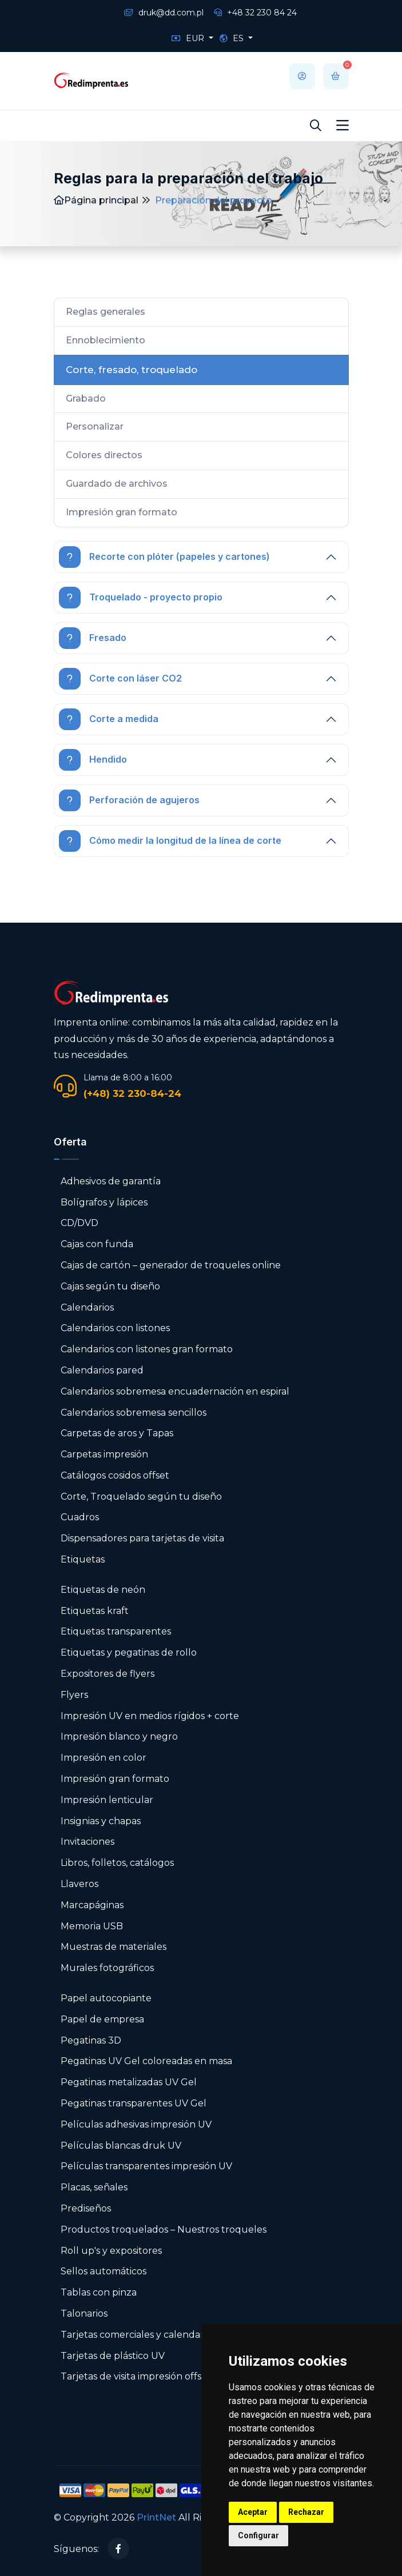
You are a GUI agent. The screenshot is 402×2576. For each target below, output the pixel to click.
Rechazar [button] (306, 2512)
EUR (189, 38)
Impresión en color (103, 1757)
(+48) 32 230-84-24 (132, 1093)
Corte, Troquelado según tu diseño (141, 1496)
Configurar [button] (258, 2535)
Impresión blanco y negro (119, 1736)
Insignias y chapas (101, 1821)
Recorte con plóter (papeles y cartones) (164, 557)
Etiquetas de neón (103, 1589)
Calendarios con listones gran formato (147, 1349)
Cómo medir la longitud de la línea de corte (170, 841)
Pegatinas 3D (91, 2040)
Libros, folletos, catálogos (117, 1862)
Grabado (86, 398)
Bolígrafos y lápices (104, 1202)
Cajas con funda (97, 1244)
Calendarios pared (102, 1370)
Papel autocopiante (106, 1998)
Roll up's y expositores (111, 2250)
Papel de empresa (102, 2019)
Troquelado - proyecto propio (140, 597)
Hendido (93, 760)
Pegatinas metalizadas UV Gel (129, 2082)
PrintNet (156, 2517)
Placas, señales (94, 2187)
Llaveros (79, 1883)
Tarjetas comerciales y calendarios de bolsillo (162, 2334)
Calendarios (87, 1307)
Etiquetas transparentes (116, 1631)
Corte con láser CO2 (120, 679)
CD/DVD (79, 1222)
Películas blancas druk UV (121, 2145)
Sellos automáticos (103, 2271)
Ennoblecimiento (105, 340)
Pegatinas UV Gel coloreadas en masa (146, 2061)
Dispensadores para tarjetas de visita (143, 1538)
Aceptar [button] (253, 2512)
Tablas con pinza (99, 2292)
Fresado (92, 638)
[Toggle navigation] (342, 125)
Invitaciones (87, 1841)
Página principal (96, 200)
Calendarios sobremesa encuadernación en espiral (175, 1391)
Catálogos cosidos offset (115, 1475)
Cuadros (80, 1517)
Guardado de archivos (117, 483)
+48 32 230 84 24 (255, 12)
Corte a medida (108, 719)
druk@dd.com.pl (164, 12)
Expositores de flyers (107, 1673)
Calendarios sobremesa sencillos (133, 1412)
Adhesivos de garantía (111, 1181)
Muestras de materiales (113, 1946)
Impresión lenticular (107, 1799)
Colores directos (104, 455)
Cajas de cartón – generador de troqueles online (171, 1265)
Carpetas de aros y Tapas (117, 1433)
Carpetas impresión (104, 1454)
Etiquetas (83, 1559)
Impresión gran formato (121, 512)
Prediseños (86, 2208)
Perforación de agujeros (129, 800)
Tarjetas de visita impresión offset (136, 2376)
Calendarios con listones (115, 1328)
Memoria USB (92, 1926)
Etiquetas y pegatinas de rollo (129, 1652)
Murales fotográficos (107, 1967)
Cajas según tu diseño (110, 1286)
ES (233, 38)
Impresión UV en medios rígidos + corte (150, 1715)
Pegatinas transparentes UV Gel (133, 2103)
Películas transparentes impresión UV (146, 2166)
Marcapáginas (92, 1905)
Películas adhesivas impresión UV (136, 2124)
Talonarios (84, 2313)
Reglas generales (105, 311)
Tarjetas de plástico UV (113, 2355)
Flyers (74, 1694)
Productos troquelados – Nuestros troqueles (163, 2229)
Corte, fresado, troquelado (131, 369)
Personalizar (95, 426)
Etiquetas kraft (95, 1610)
